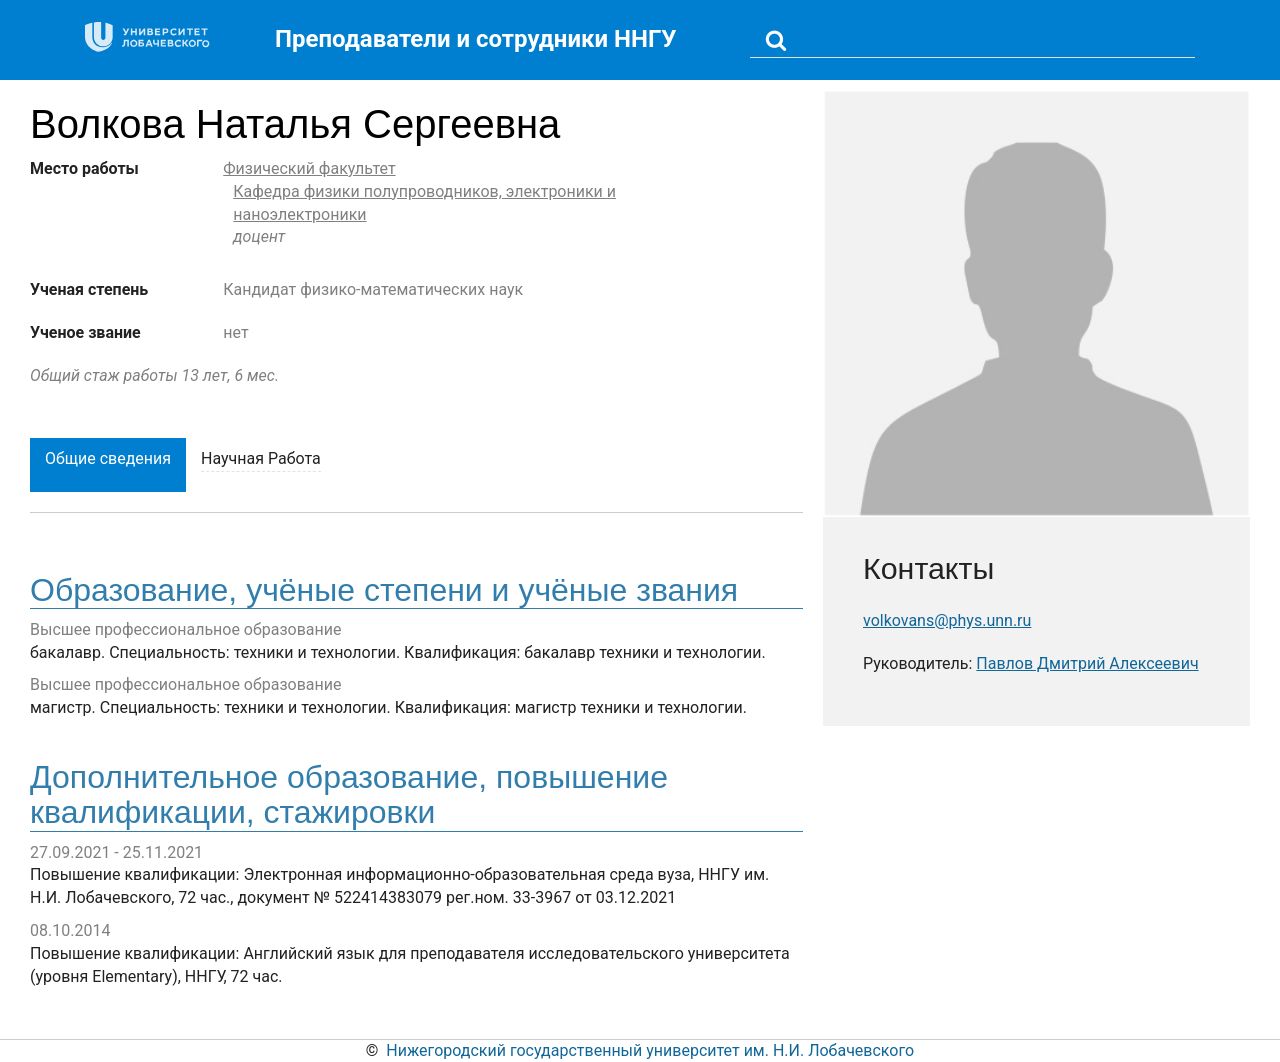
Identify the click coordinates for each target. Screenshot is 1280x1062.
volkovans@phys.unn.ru (947, 620)
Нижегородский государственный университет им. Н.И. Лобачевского (650, 1050)
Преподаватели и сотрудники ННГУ (475, 39)
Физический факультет (309, 168)
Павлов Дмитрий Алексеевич (1087, 663)
